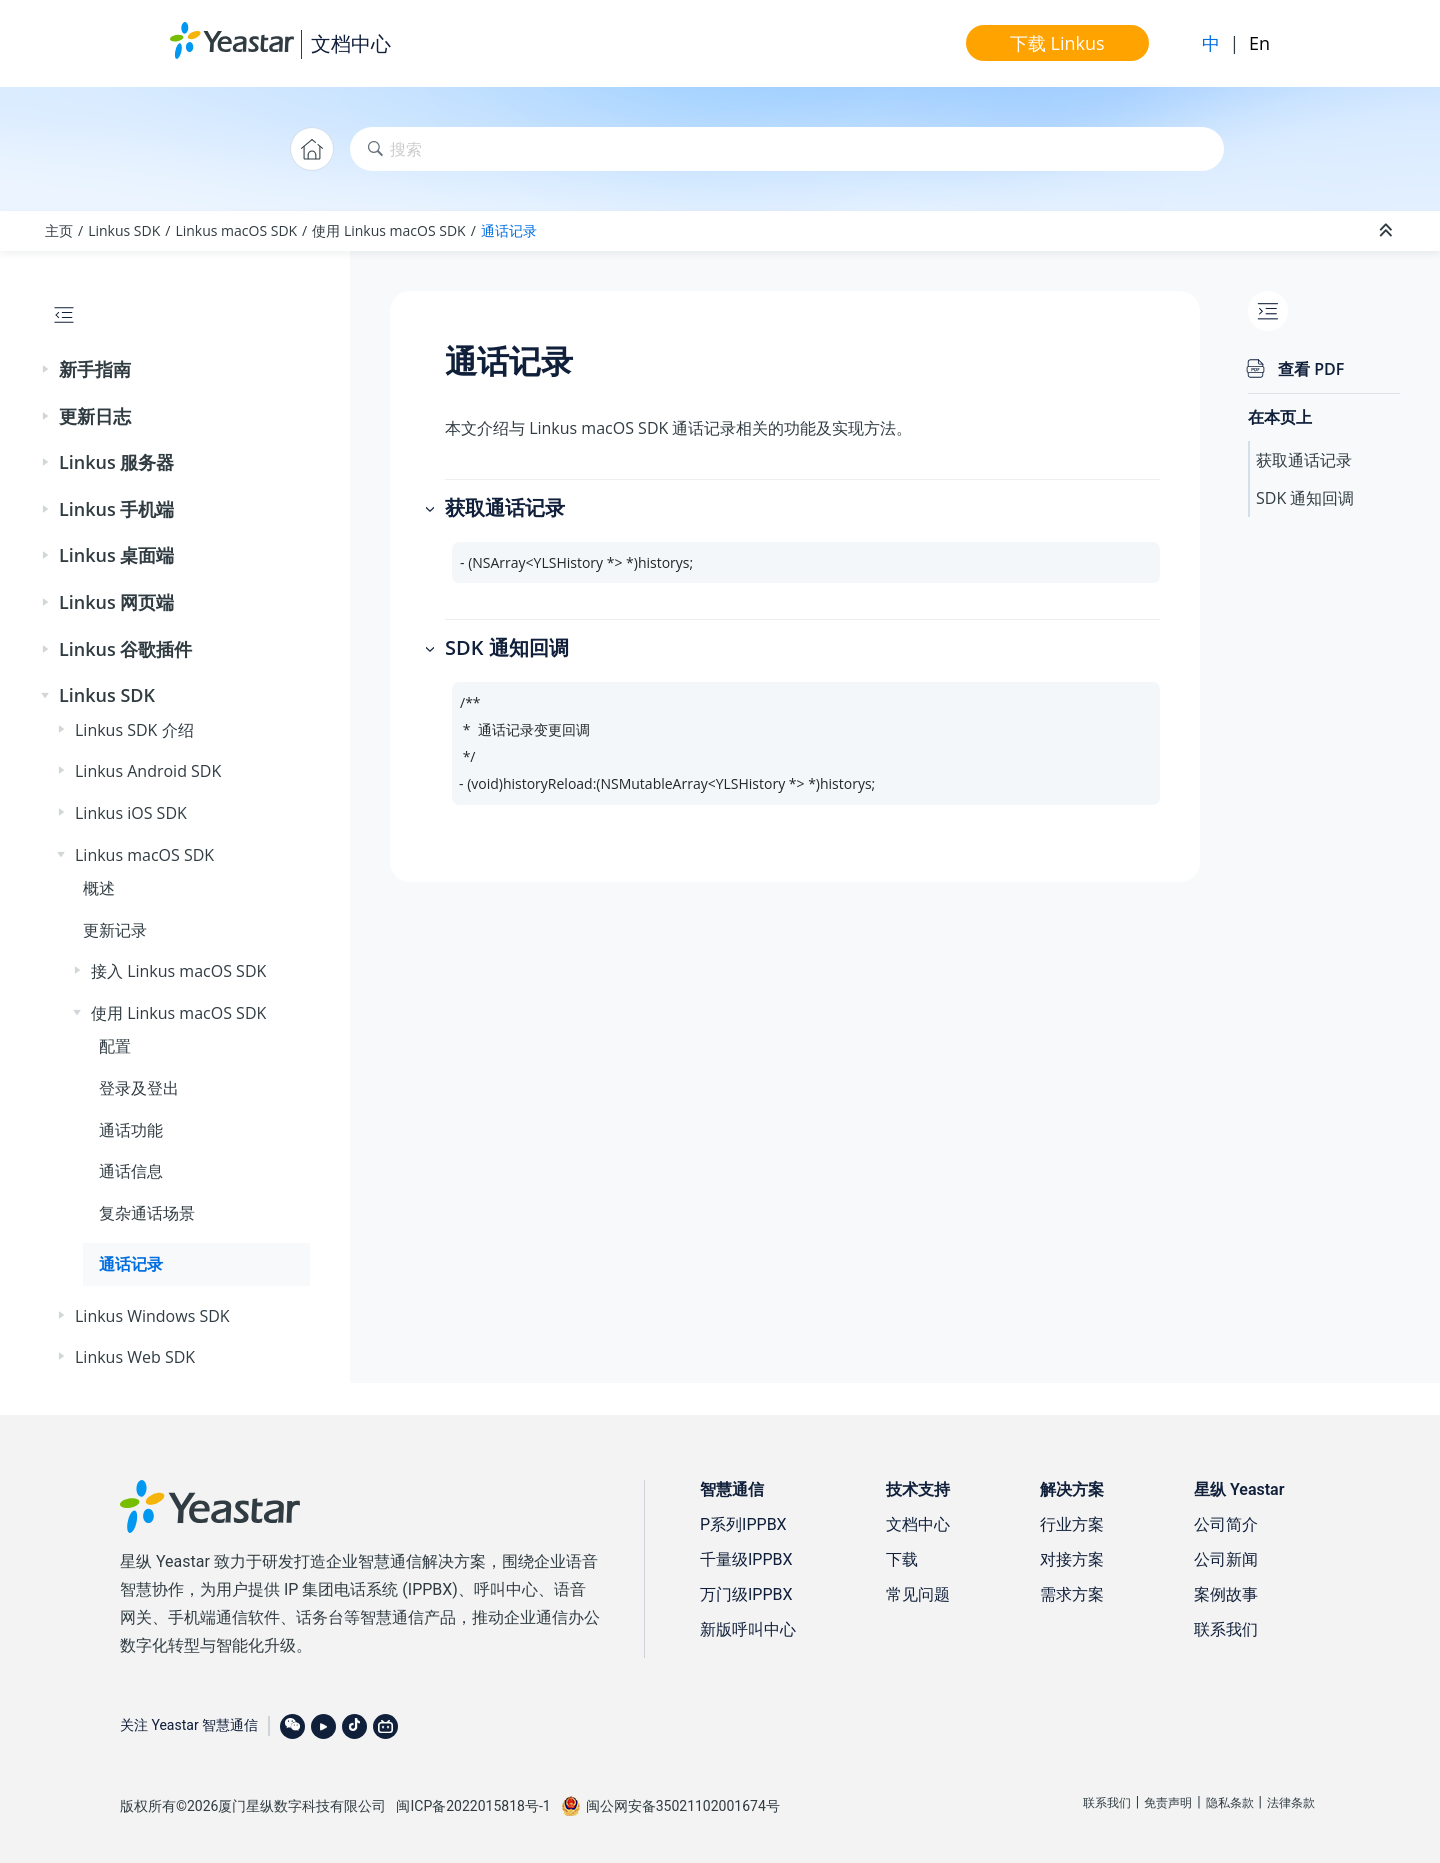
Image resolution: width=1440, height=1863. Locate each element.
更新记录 (115, 930)
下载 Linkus (1057, 43)
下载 (902, 1559)
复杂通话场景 (147, 1213)
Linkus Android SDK (148, 771)
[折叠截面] (1388, 231)
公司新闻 (1226, 1559)
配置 (115, 1046)
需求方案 (1072, 1594)
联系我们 (1226, 1629)
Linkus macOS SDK (236, 230)
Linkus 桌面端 (116, 555)
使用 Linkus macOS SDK (388, 230)
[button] (47, 370)
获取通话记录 (1304, 460)
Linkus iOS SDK (131, 813)
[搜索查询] (787, 149)
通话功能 (131, 1130)
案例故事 (1226, 1594)
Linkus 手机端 (116, 509)
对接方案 (1072, 1559)
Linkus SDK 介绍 (134, 730)
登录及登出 (139, 1088)
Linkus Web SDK (135, 1357)
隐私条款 (1230, 1803)
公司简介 (1226, 1524)
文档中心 (351, 43)
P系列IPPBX (743, 1524)
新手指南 (95, 369)
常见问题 (918, 1594)
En (1259, 43)
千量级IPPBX (746, 1559)
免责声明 (1168, 1803)
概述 (99, 888)
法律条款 (1291, 1803)
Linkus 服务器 (116, 462)
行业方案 (1072, 1524)
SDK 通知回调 (1305, 498)
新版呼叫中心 (748, 1629)
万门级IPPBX (746, 1594)
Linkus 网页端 (116, 602)
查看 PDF (1311, 369)
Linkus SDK (124, 230)
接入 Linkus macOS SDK (178, 971)
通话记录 (509, 230)
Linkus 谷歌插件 (125, 649)
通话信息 (131, 1171)
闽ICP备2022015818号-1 (473, 1806)
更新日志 (95, 416)
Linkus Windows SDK (152, 1316)
